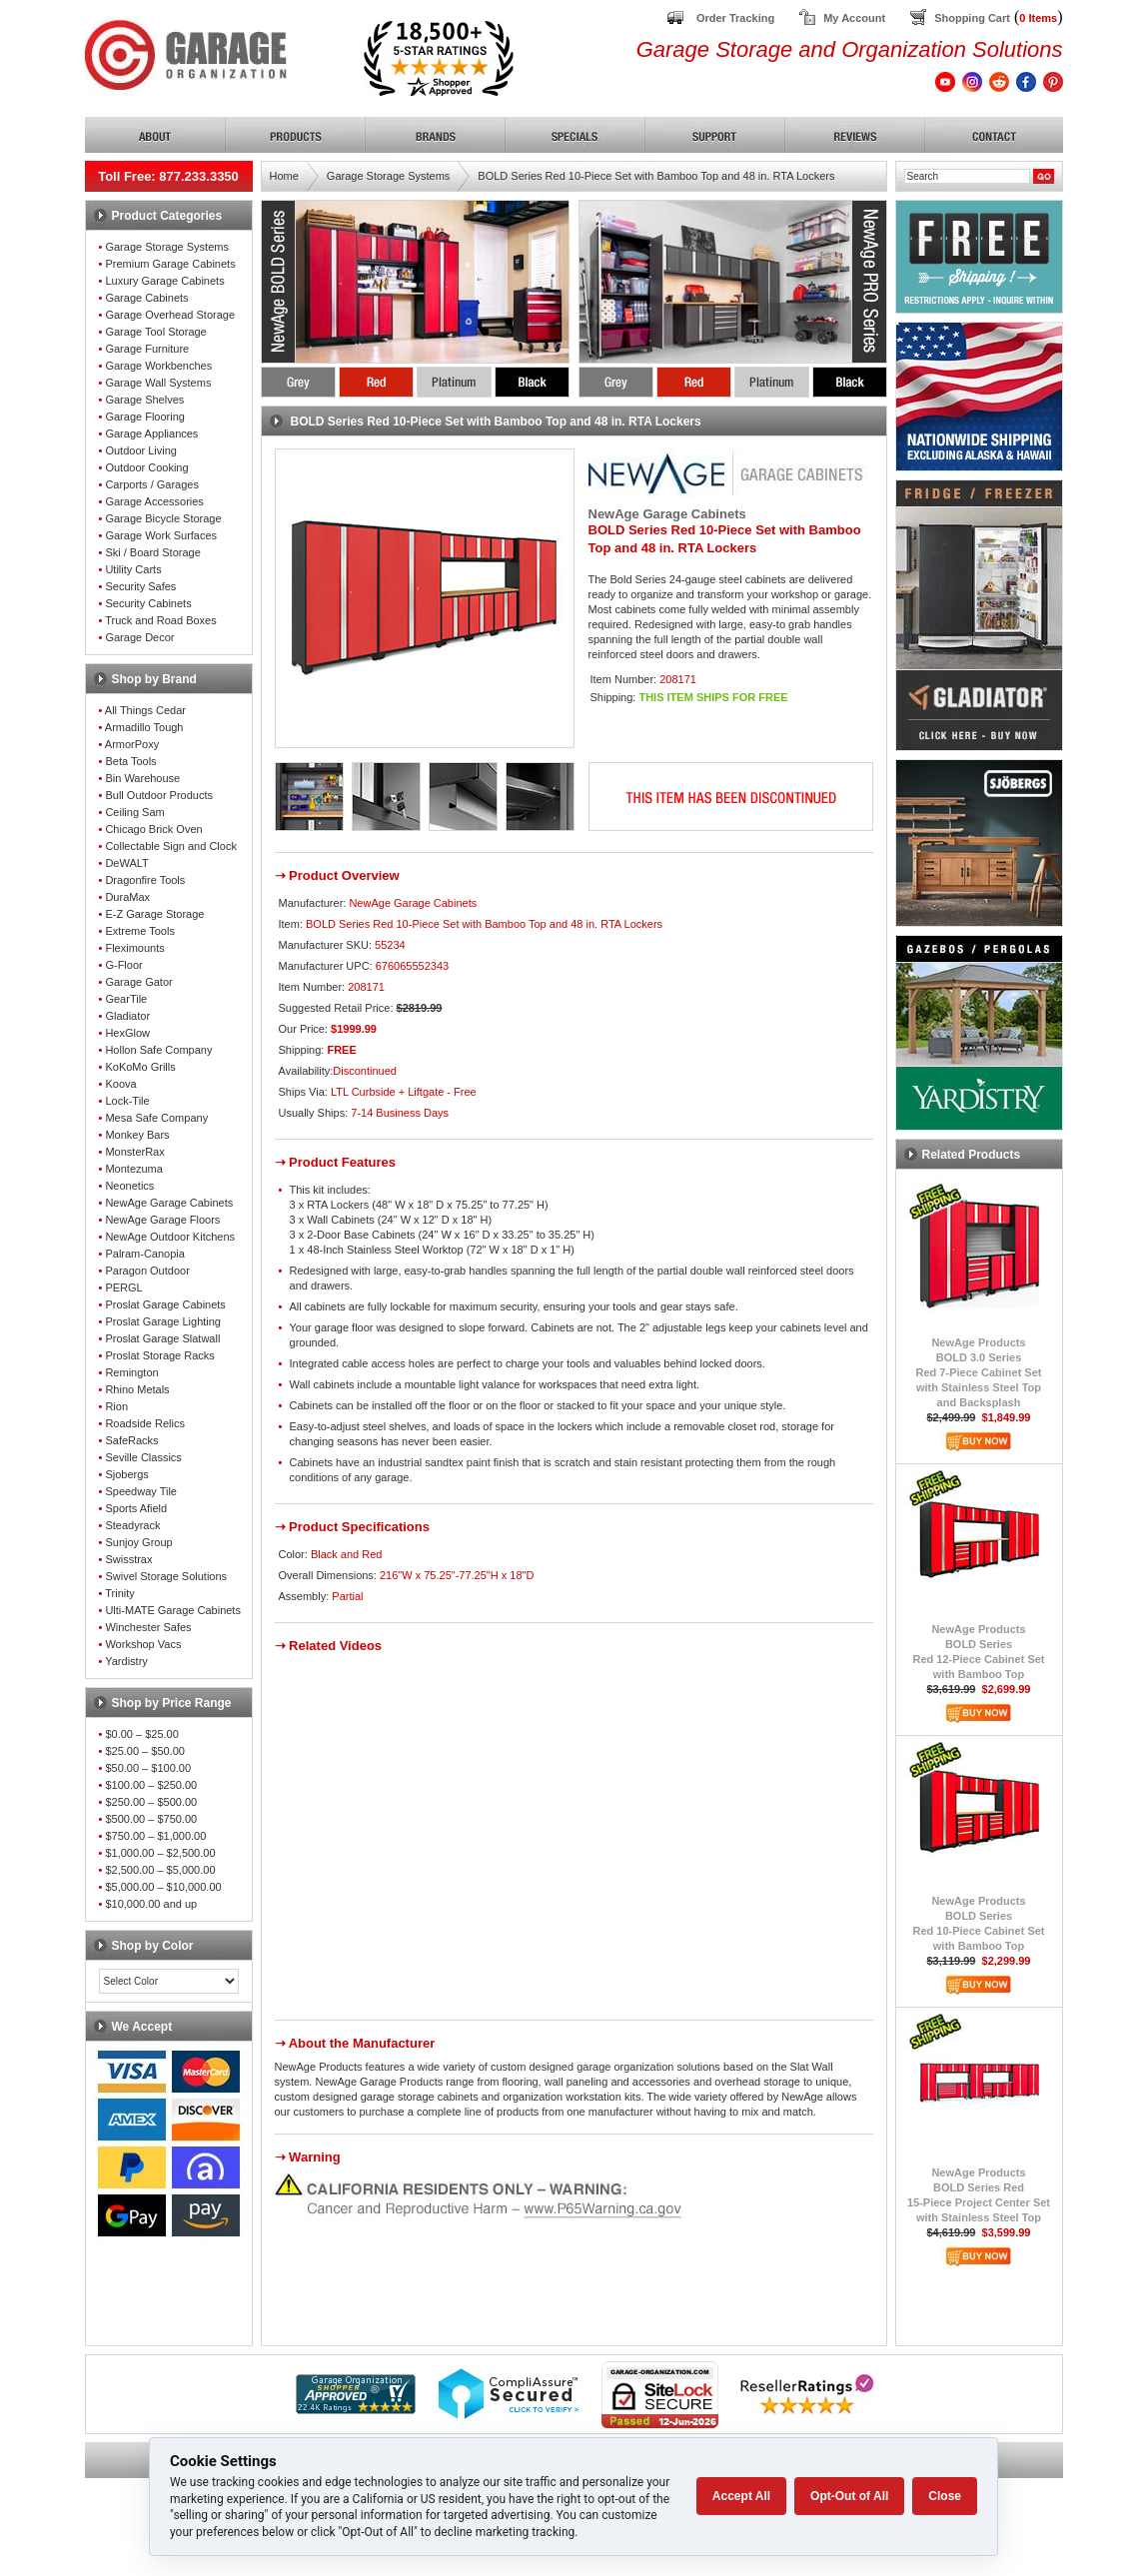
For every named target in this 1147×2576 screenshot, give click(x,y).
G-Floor (123, 965)
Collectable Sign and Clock (170, 846)
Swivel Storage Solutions (166, 1576)
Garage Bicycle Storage (163, 518)
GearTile (126, 999)
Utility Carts (133, 569)
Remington (131, 1372)
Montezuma (133, 1169)
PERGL (123, 1287)
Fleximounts (134, 948)
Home (284, 176)
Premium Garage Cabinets (170, 264)
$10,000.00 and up (151, 1904)
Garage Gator (138, 982)
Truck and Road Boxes (160, 620)
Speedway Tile (141, 1491)
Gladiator (127, 1016)
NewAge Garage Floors (162, 1220)
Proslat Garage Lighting (163, 1321)
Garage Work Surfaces (161, 535)
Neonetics (129, 1186)
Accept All (741, 2496)
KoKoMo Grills (140, 1067)
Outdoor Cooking (146, 467)
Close (944, 2496)
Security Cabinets (148, 603)
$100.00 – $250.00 (151, 1785)
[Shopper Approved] (356, 2408)
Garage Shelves (144, 400)
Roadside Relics (144, 1423)
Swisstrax (128, 1559)
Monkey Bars (137, 1135)
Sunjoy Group (138, 1542)
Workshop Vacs (143, 1644)
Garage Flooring (145, 417)
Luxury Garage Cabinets (164, 281)
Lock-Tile (127, 1101)
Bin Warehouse (142, 778)
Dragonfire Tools (145, 880)
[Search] (967, 176)
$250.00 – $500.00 (151, 1802)
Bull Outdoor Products (159, 795)
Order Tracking (735, 18)
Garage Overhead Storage (170, 315)
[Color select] (169, 1981)
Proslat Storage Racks (159, 1355)
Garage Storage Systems (167, 247)
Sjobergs (126, 1474)
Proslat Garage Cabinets (165, 1304)
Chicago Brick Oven (153, 829)
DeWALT (126, 863)
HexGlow (127, 1033)
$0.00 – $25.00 (141, 1734)
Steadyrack (132, 1525)
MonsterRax (134, 1152)
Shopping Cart (972, 18)
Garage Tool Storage (155, 332)
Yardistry (126, 1661)
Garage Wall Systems (158, 383)
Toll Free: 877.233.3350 (168, 176)
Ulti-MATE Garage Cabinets (173, 1610)
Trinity (120, 1593)
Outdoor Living (141, 450)
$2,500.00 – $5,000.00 (160, 1870)
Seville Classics (143, 1457)
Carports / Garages (152, 484)
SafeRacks (131, 1440)
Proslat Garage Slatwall (162, 1338)
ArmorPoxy (132, 744)
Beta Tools (130, 761)
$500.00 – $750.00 (151, 1819)
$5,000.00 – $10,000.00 (163, 1887)
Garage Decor (139, 637)
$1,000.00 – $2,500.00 (160, 1853)
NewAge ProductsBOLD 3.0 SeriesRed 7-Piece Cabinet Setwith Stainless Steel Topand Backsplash (979, 1372)
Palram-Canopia (144, 1254)
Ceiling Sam (134, 812)
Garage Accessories (154, 501)
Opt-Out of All (849, 2496)
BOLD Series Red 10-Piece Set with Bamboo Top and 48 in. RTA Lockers (656, 176)
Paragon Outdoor (147, 1271)
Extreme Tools (140, 931)
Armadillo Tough (144, 727)
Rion (116, 1406)
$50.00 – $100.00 (148, 1768)
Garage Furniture (147, 349)
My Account (854, 18)
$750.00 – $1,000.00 (155, 1836)
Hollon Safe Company (158, 1050)
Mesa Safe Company (156, 1118)
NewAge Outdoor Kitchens (170, 1237)
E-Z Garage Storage (154, 914)
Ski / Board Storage (152, 552)
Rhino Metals (137, 1389)
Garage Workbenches (158, 366)
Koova (120, 1084)
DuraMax (127, 897)
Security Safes (140, 586)
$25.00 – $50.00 (145, 1751)
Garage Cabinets (146, 298)
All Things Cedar (145, 710)
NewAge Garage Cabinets (169, 1203)
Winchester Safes (148, 1627)
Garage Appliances (151, 433)
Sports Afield (136, 1508)
